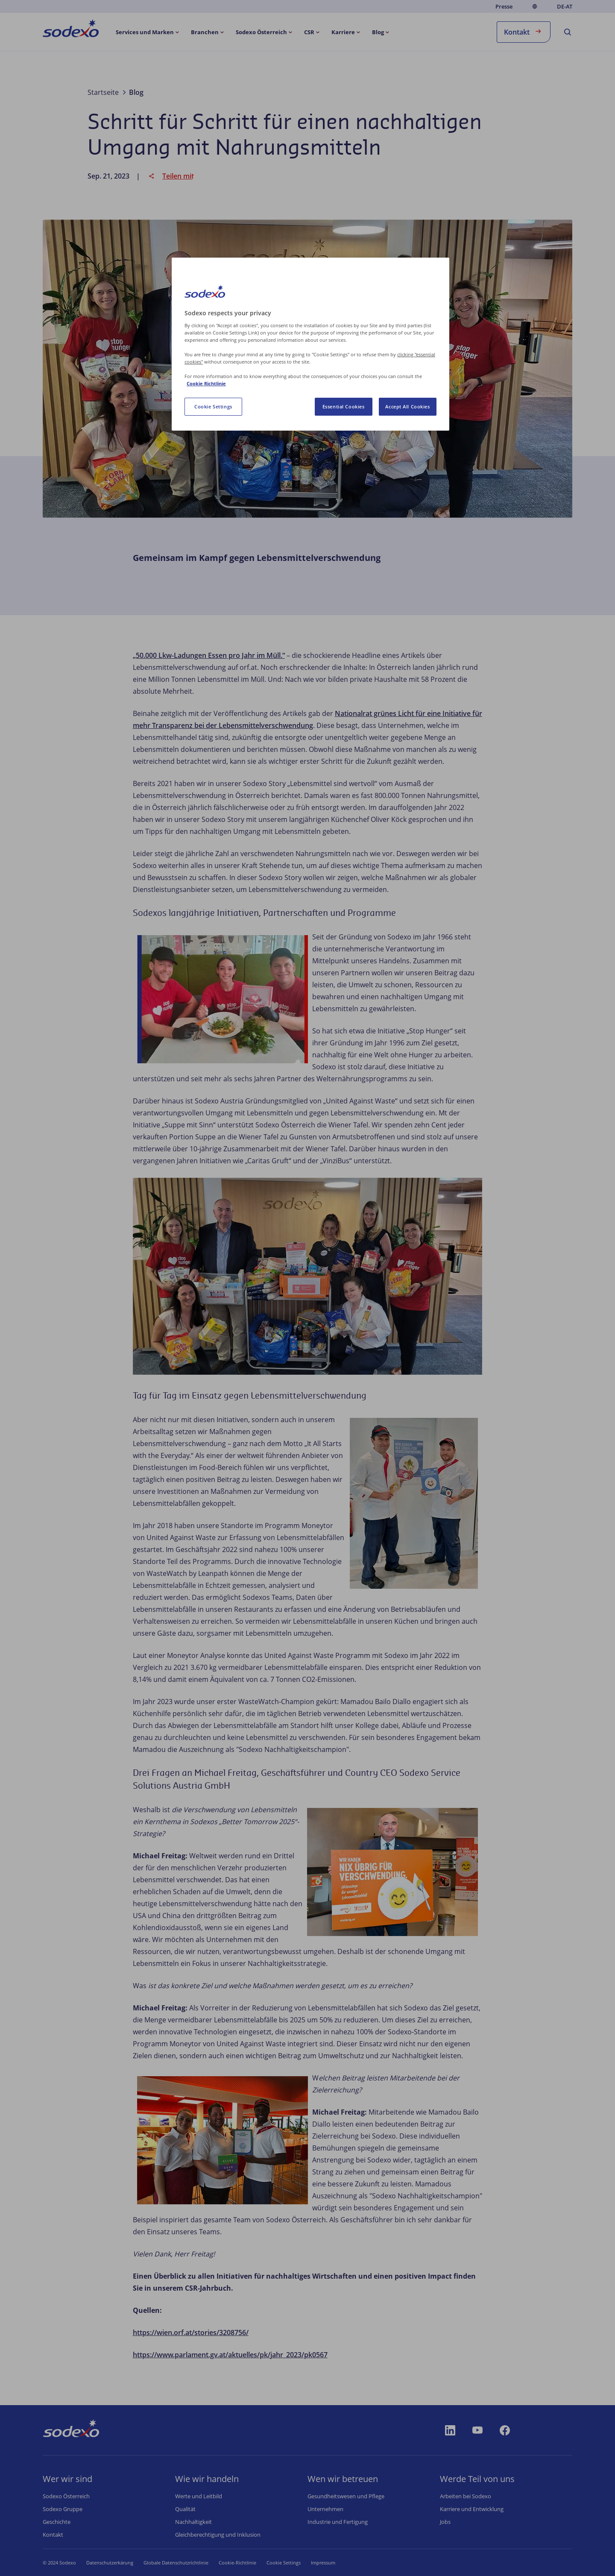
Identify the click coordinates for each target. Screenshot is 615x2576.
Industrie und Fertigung (338, 2522)
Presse (503, 6)
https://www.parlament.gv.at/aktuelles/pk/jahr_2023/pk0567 (230, 2354)
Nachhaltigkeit (193, 2522)
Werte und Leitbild (198, 2496)
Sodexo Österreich (66, 2496)
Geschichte (56, 2522)
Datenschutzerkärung (109, 2562)
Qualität (185, 2509)
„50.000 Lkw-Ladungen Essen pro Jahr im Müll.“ (209, 655)
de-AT (564, 6)
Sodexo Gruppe (62, 2509)
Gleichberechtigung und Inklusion (218, 2534)
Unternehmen (325, 2509)
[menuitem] (71, 30)
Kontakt (523, 31)
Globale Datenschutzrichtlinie (176, 2562)
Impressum (336, 2562)
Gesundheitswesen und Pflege (346, 2496)
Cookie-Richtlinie (237, 2562)
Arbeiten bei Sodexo (465, 2496)
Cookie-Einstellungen (289, 2562)
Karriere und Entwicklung (472, 2509)
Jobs (445, 2522)
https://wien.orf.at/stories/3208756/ (191, 2332)
